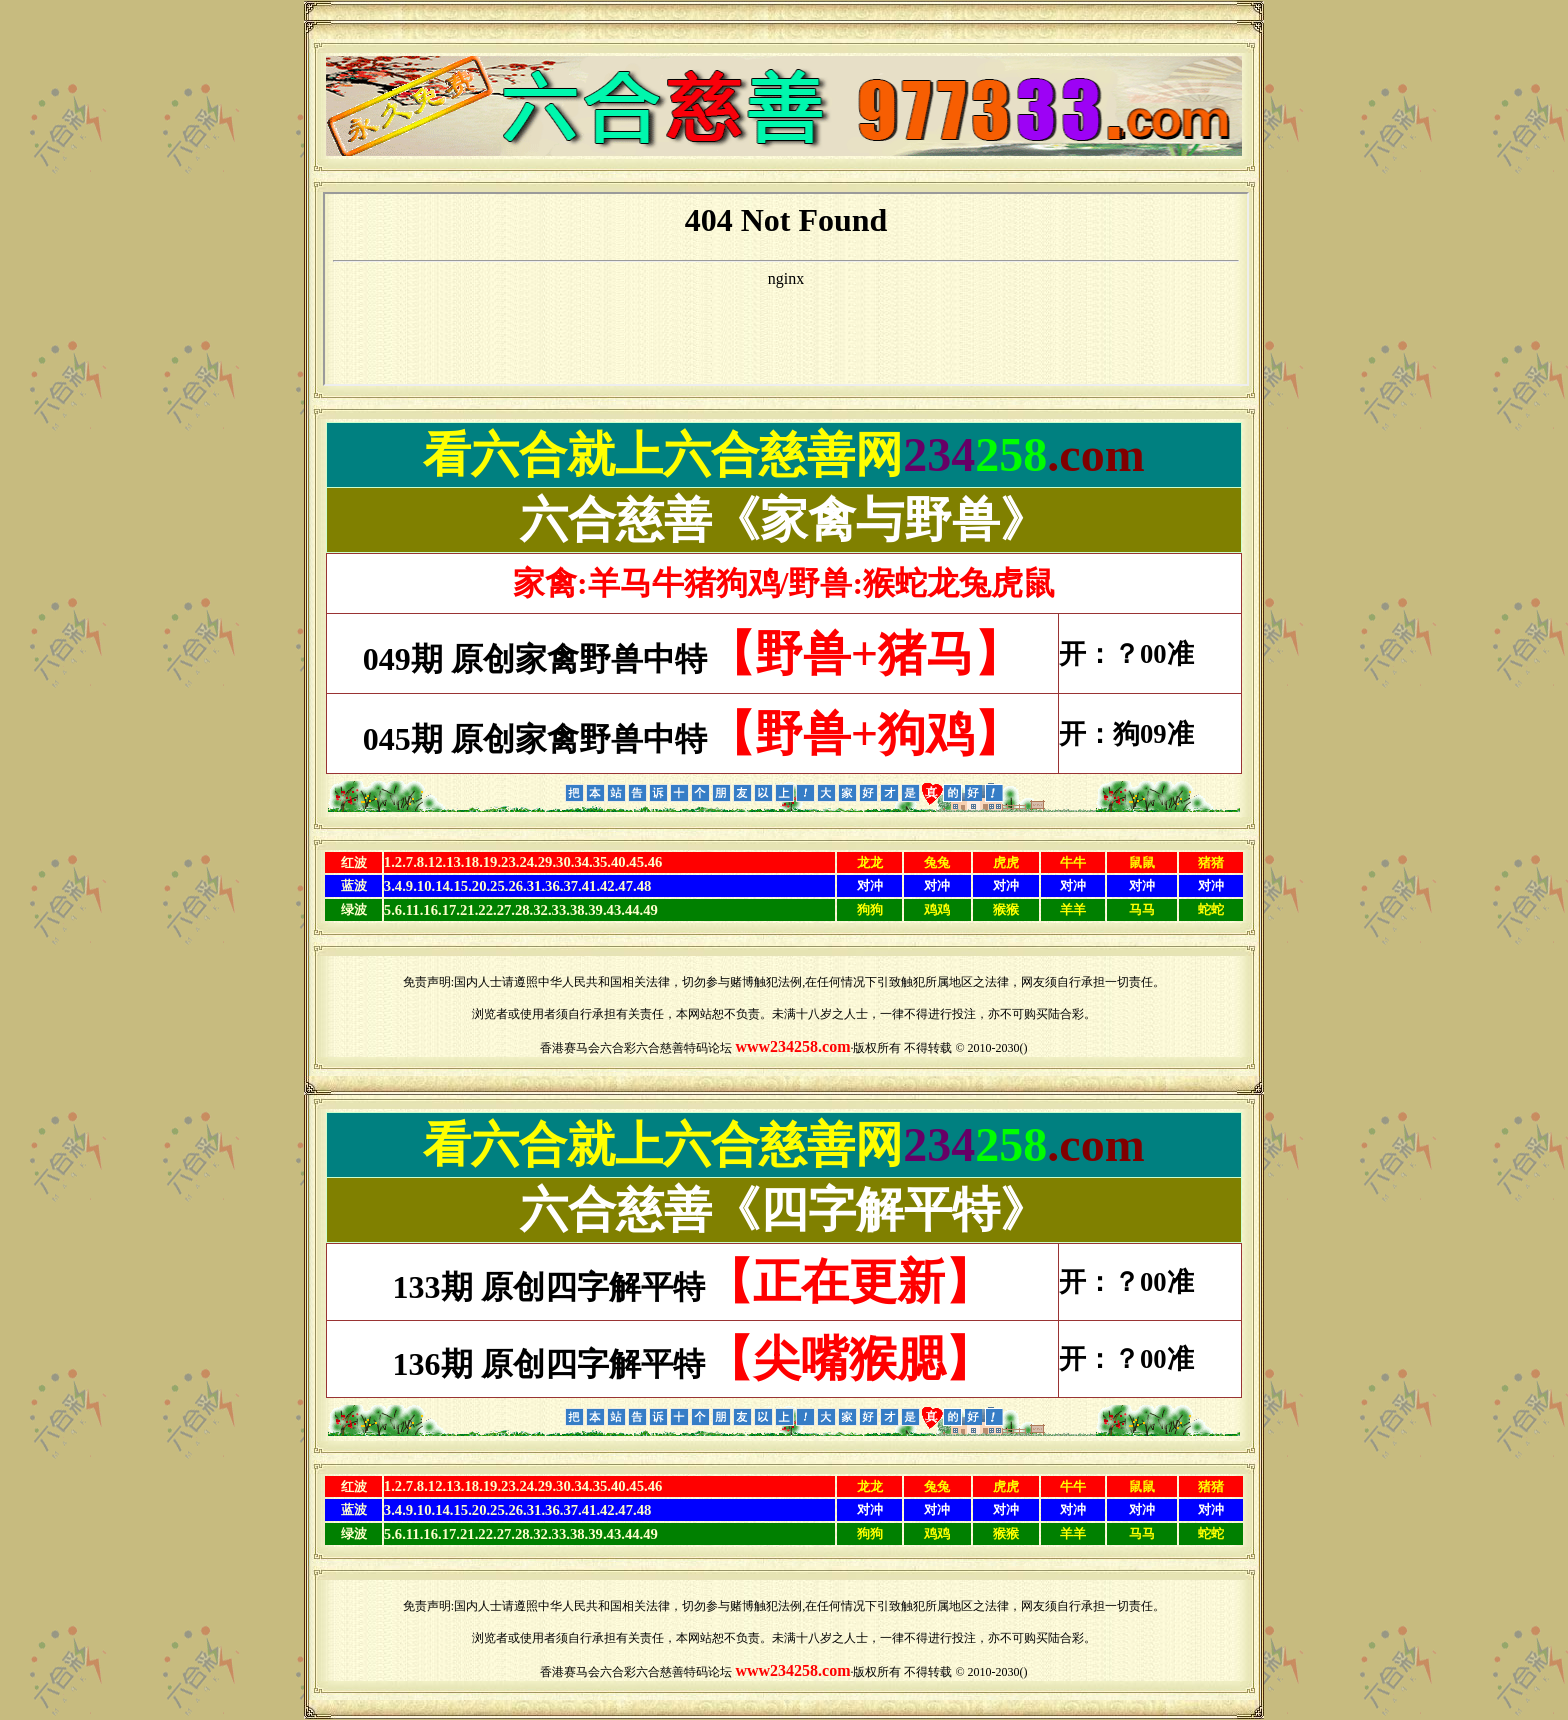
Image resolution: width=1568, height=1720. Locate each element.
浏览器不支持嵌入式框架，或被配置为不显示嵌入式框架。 (786, 289)
